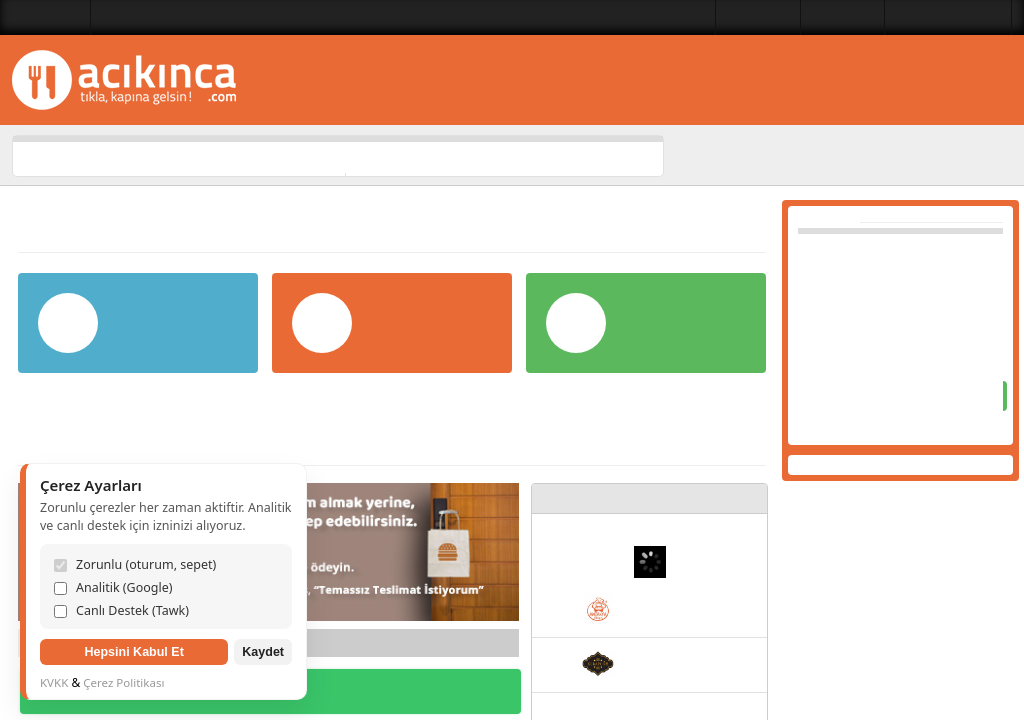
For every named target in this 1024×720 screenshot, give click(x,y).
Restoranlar (730, 17)
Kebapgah (662, 667)
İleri (493, 644)
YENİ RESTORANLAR (660, 498)
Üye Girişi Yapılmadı (941, 17)
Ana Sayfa (727, 155)
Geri (44, 644)
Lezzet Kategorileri (615, 17)
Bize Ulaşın (824, 17)
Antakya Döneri (676, 613)
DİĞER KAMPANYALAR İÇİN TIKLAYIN (271, 694)
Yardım (723, 208)
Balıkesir (57, 17)
